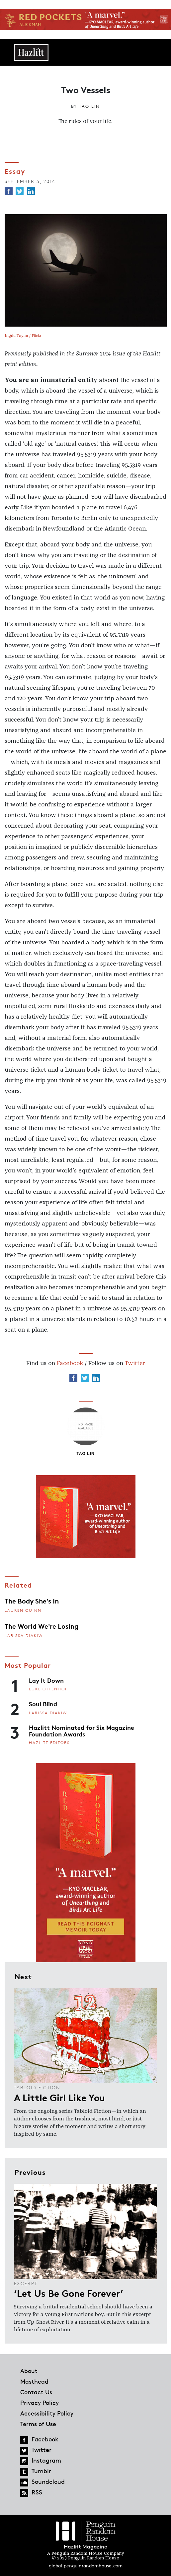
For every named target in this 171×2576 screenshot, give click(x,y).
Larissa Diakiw (24, 1635)
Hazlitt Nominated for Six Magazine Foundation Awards (81, 1730)
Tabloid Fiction (37, 2087)
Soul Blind (43, 1703)
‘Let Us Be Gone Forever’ (68, 2292)
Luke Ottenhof (48, 1688)
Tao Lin (89, 106)
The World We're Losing (41, 1625)
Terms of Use (38, 2423)
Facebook (70, 1363)
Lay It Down (46, 1680)
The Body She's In (32, 1600)
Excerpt (26, 2283)
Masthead (34, 2381)
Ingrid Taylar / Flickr (23, 336)
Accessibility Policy (46, 2413)
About (29, 2370)
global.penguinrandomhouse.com (86, 2565)
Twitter (135, 1363)
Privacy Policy (39, 2402)
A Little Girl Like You (59, 2097)
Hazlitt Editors (49, 1742)
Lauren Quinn (23, 1610)
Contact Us (36, 2392)
